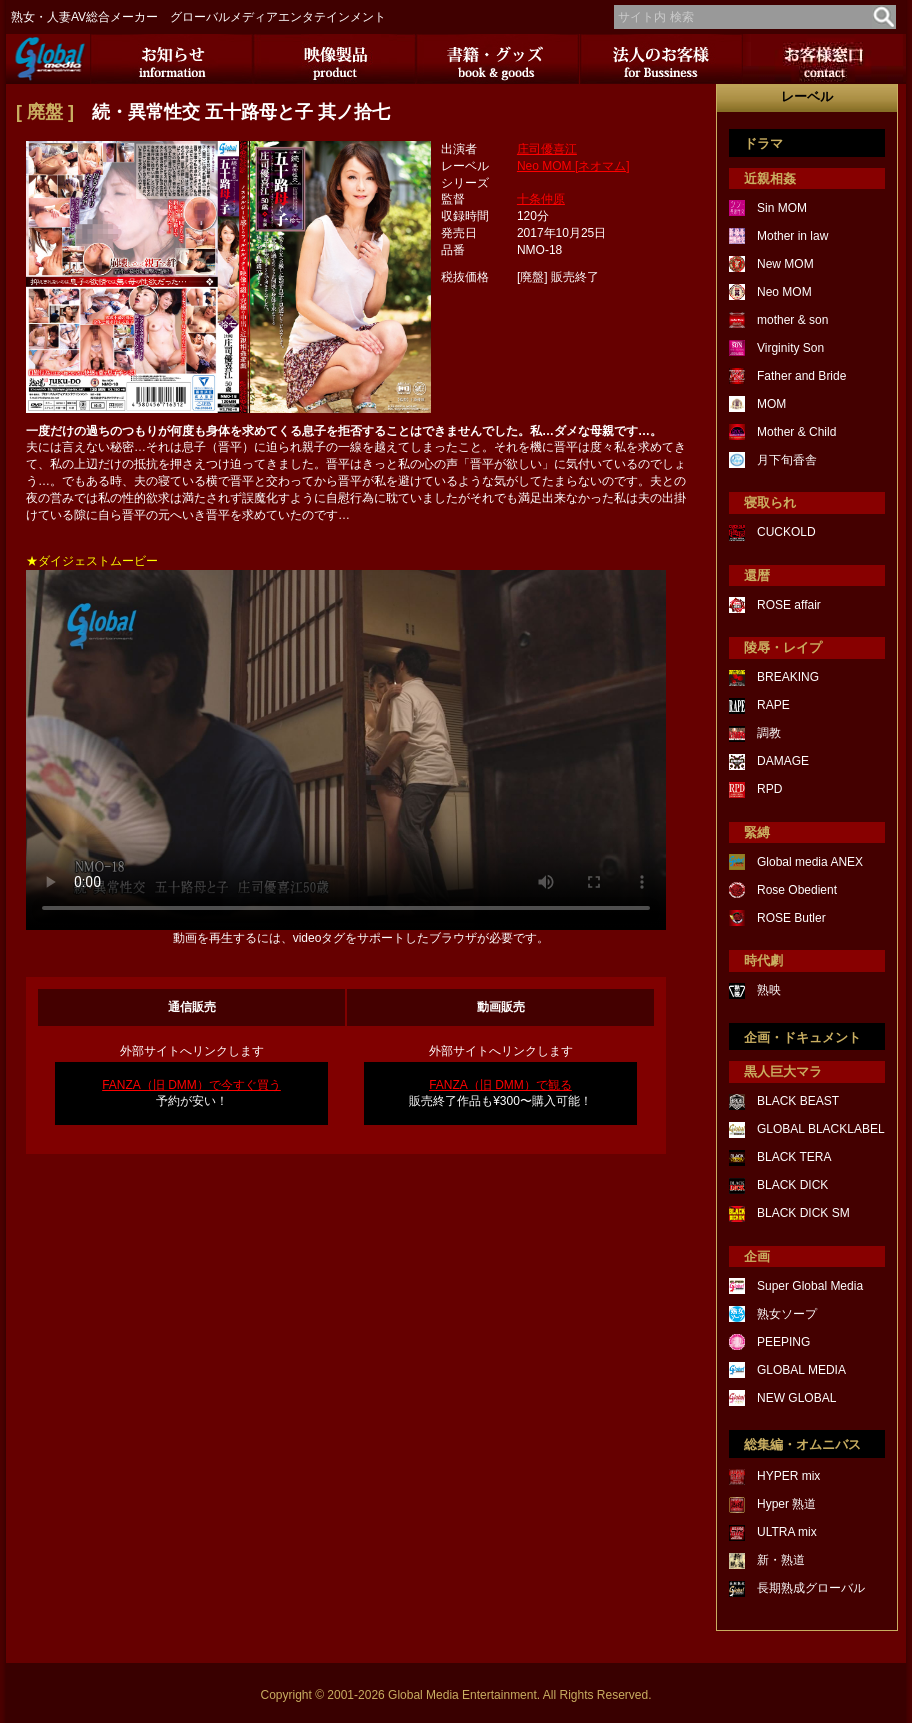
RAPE (773, 705)
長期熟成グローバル (811, 1588)
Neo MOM (784, 292)
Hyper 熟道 (786, 1504)
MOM (771, 404)
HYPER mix (788, 1476)
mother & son (792, 320)
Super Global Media (810, 1286)
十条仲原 (541, 199)
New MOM (785, 264)
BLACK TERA (794, 1157)
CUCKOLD (786, 532)
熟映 (769, 990)
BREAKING (788, 677)
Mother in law (792, 236)
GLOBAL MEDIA (801, 1370)
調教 (769, 733)
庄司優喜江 (547, 149)
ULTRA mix (787, 1532)
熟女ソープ (787, 1314)
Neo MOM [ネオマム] (573, 166)
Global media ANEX (810, 862)
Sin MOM (782, 208)
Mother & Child (796, 432)
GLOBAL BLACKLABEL (821, 1129)
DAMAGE (783, 761)
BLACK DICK (792, 1185)
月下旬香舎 (787, 460)
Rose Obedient (797, 890)
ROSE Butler (791, 918)
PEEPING (783, 1342)
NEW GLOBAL (796, 1398)
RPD (769, 789)
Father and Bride (801, 376)
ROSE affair (789, 605)
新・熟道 (781, 1560)
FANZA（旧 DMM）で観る (500, 1085)
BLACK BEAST (798, 1101)
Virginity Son (790, 348)
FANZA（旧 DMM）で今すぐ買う (191, 1085)
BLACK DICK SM (803, 1213)
